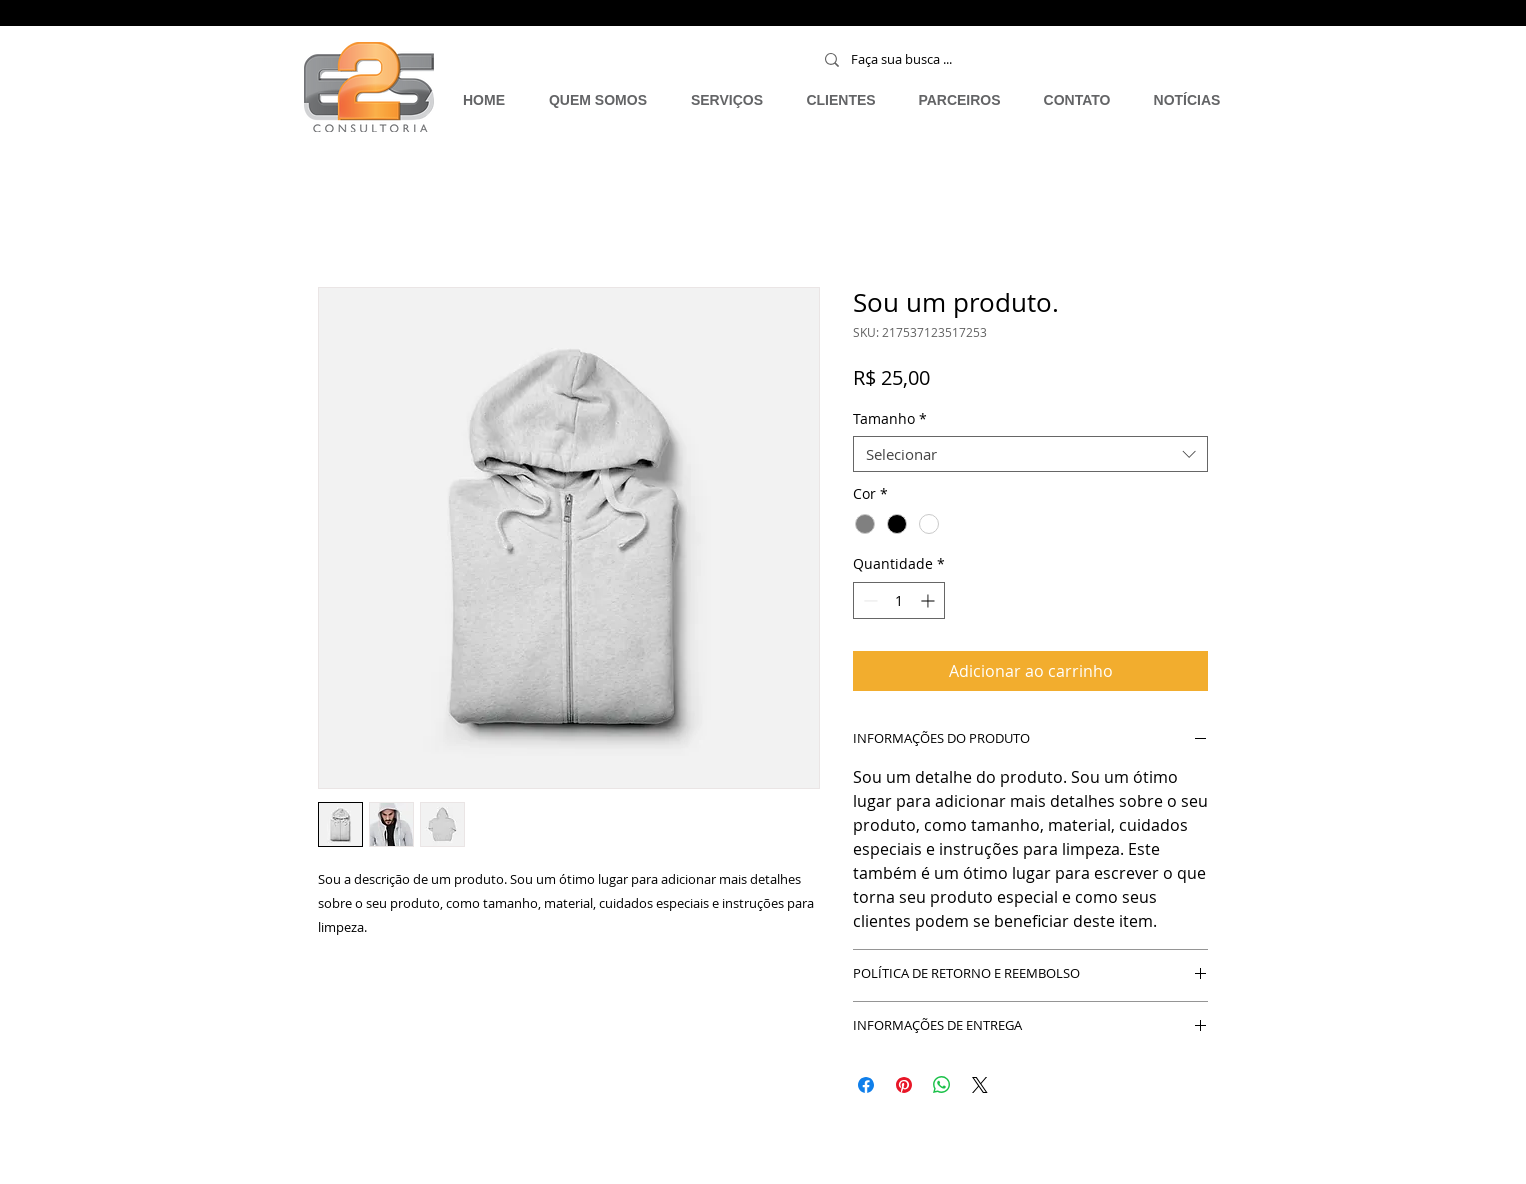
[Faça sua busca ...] (963, 59)
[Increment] (929, 600)
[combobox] (1030, 454)
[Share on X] (980, 1085)
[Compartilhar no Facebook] (866, 1085)
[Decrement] (868, 600)
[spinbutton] (899, 600)
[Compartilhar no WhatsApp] (942, 1085)
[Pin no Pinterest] (904, 1085)
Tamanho (890, 419)
